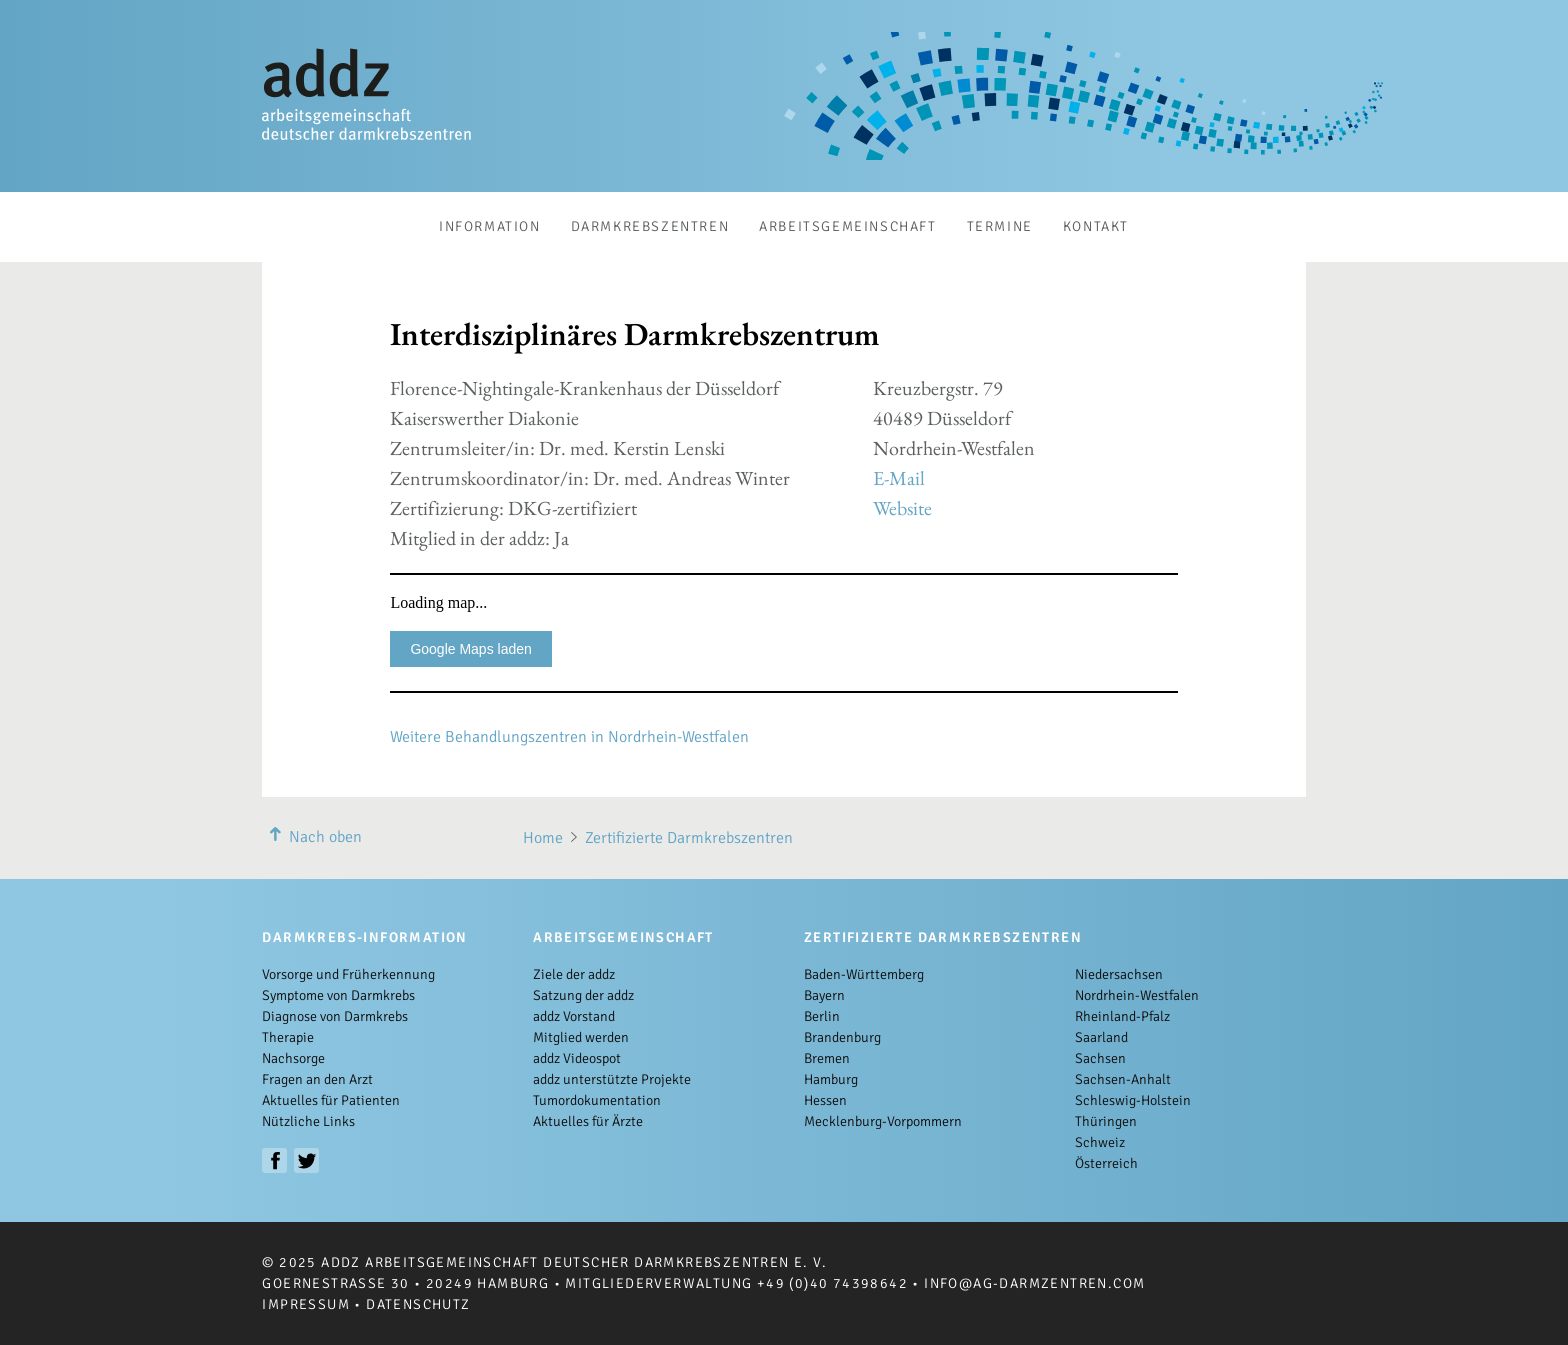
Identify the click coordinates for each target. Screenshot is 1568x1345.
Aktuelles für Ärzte (588, 1121)
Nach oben (312, 837)
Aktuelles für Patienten (331, 1100)
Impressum (306, 1304)
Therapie (288, 1037)
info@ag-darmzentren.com (1034, 1283)
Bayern (824, 995)
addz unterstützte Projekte (612, 1079)
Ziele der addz (574, 974)
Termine (1000, 226)
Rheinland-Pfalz (1122, 1016)
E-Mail (899, 478)
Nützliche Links (308, 1121)
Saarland (1101, 1037)
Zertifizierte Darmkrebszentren (689, 838)
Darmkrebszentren (650, 226)
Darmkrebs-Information (364, 937)
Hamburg (831, 1079)
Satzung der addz (583, 995)
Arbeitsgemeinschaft (847, 226)
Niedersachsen (1119, 974)
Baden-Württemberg (864, 974)
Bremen (827, 1058)
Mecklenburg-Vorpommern (883, 1121)
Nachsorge (293, 1058)
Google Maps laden (470, 649)
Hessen (825, 1100)
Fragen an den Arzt (317, 1079)
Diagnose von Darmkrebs (335, 1016)
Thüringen (1106, 1121)
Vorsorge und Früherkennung (348, 974)
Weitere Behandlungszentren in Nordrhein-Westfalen (569, 737)
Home (543, 838)
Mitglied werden (581, 1037)
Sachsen (1100, 1058)
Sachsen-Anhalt (1123, 1079)
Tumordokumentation (597, 1100)
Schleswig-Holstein (1133, 1100)
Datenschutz (418, 1304)
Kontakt (1096, 226)
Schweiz (1100, 1142)
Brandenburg (842, 1037)
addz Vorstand (574, 1016)
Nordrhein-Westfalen (1137, 995)
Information (490, 226)
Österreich (1106, 1163)
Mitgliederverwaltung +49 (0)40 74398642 (736, 1283)
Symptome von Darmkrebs (338, 995)
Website (902, 508)
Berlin (822, 1016)
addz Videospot (577, 1058)
